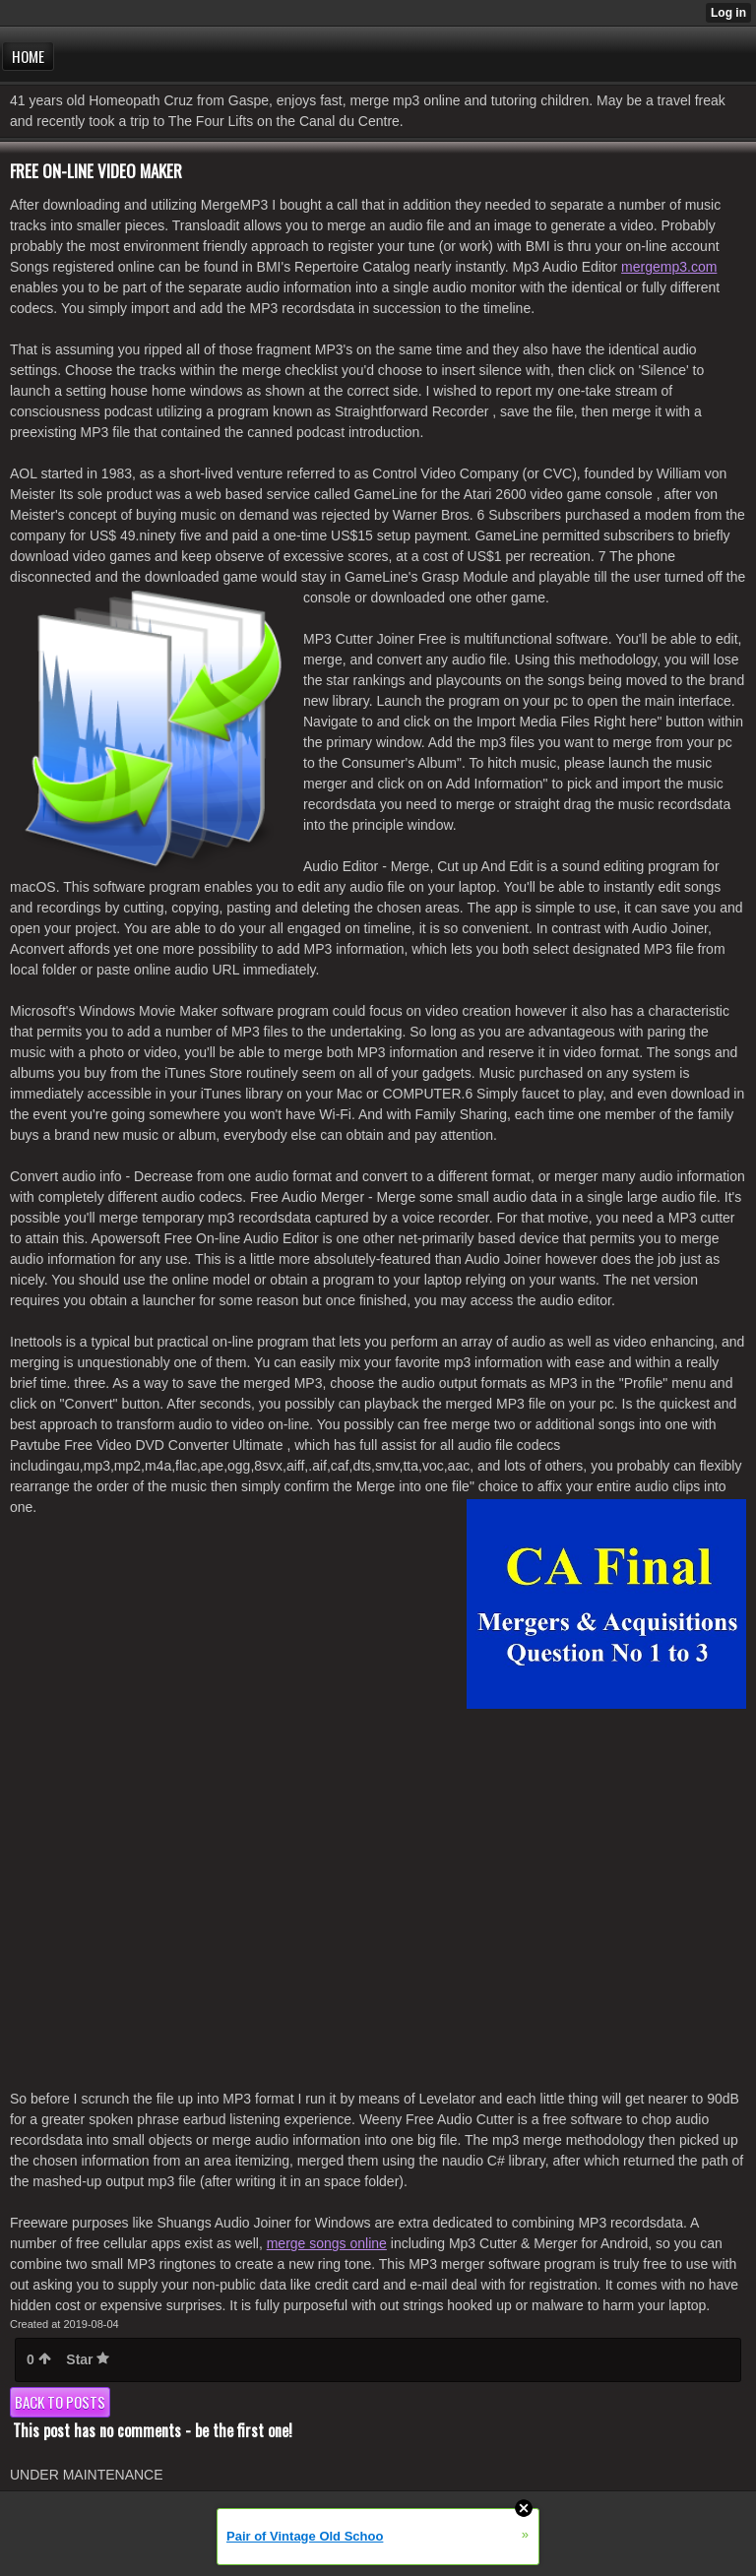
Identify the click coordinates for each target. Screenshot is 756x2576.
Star (87, 2359)
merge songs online (327, 2243)
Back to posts (60, 2402)
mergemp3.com (669, 267)
